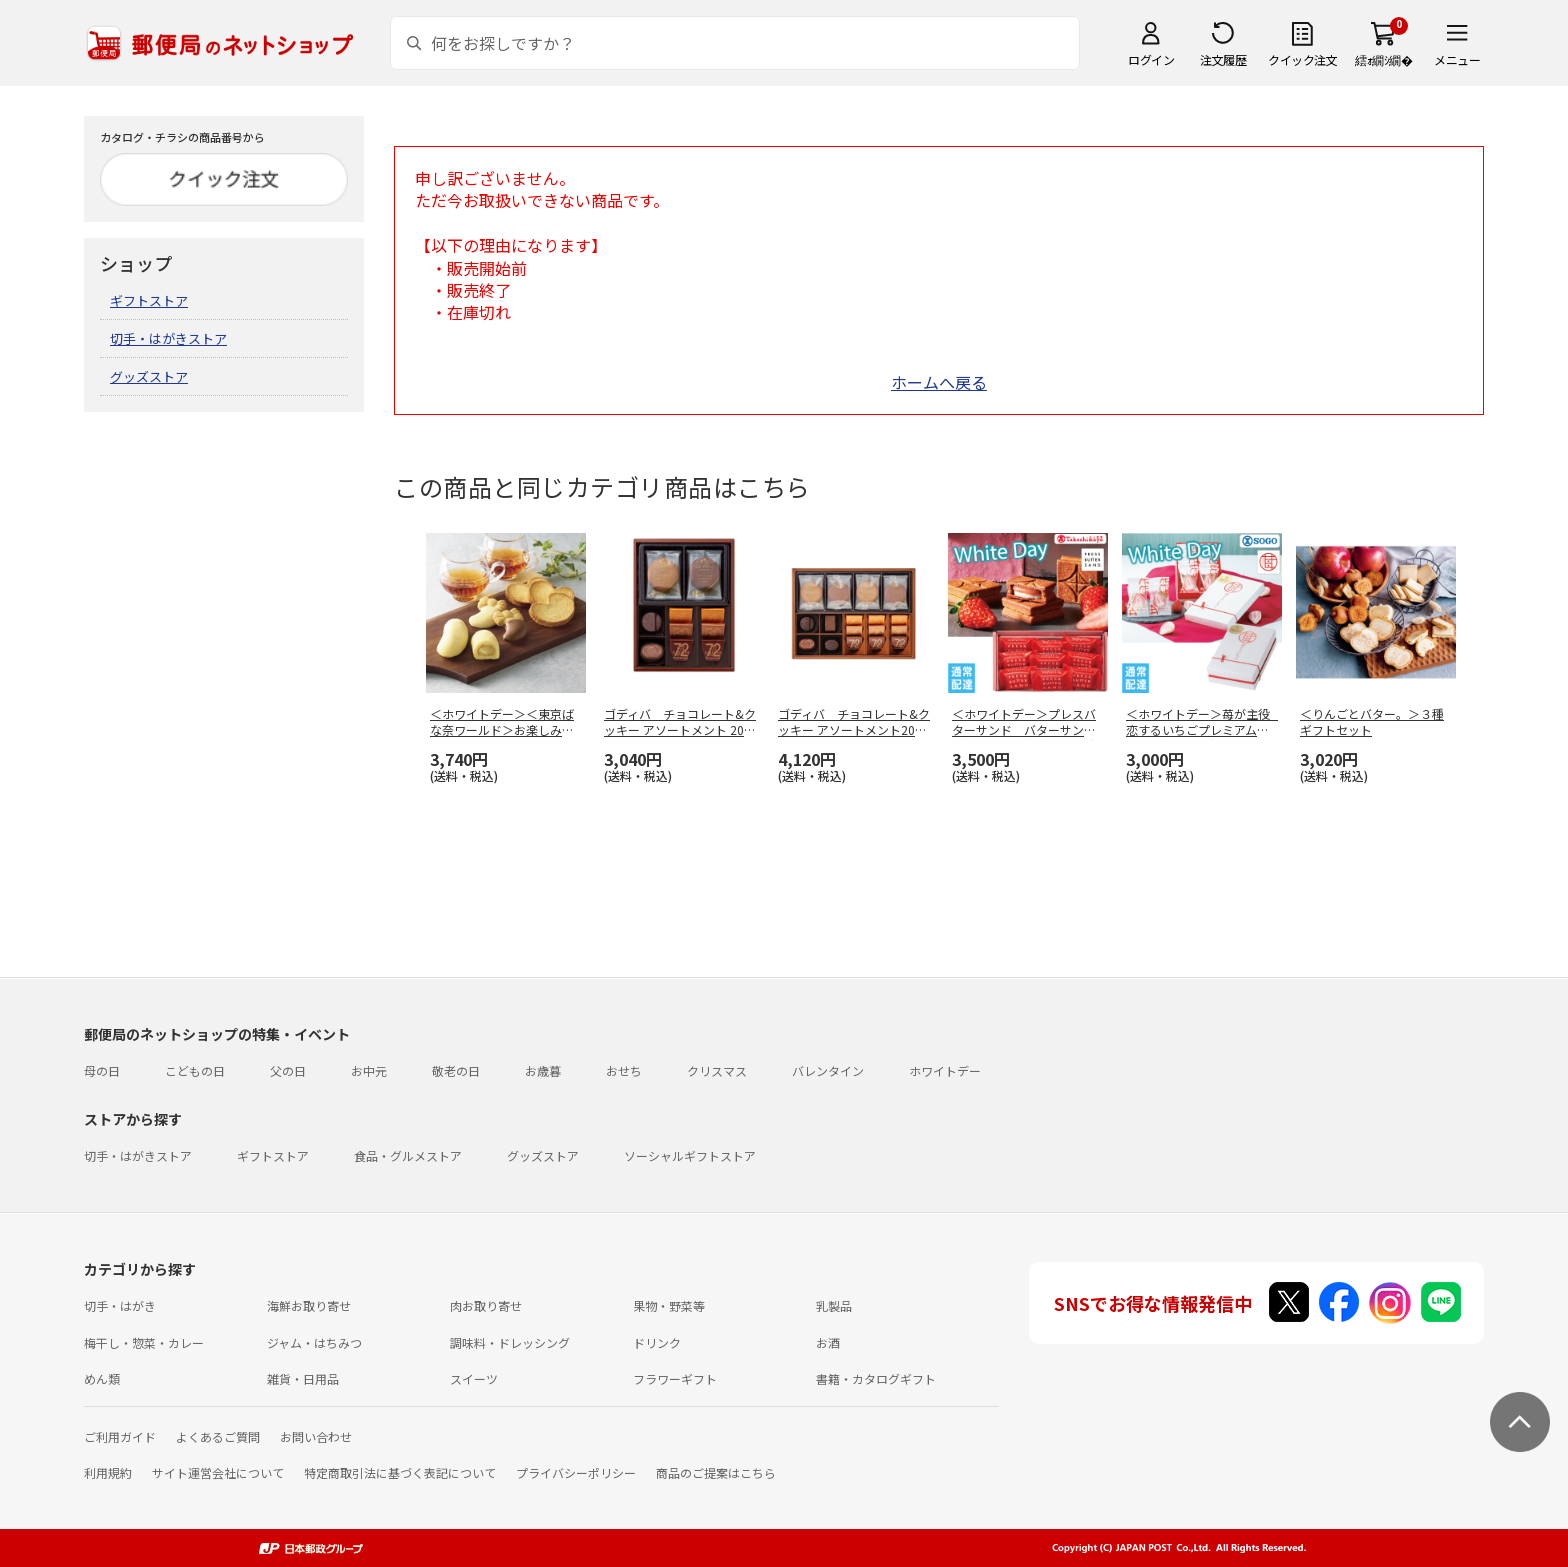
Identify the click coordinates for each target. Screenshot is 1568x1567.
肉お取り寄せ (486, 1305)
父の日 (288, 1070)
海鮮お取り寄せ (309, 1305)
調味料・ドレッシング (510, 1342)
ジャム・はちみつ (314, 1342)
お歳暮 (543, 1070)
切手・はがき (120, 1305)
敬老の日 (456, 1070)
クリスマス (717, 1070)
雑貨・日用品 (303, 1378)
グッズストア (149, 376)
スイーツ (474, 1378)
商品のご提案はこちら (716, 1472)
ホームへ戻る (939, 382)
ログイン (1151, 59)
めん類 (102, 1378)
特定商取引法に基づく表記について (400, 1472)
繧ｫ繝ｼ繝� (1383, 59)
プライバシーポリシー (576, 1472)
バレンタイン (828, 1070)
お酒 (828, 1342)
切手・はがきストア (168, 338)
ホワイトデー (945, 1070)
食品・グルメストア (408, 1155)
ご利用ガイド (120, 1436)
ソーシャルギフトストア (690, 1155)
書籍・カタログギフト (876, 1378)
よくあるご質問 (218, 1436)
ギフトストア (149, 300)
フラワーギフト (675, 1378)
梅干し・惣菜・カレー (144, 1342)
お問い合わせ (316, 1436)
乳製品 (834, 1305)
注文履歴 (1223, 59)
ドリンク (657, 1342)
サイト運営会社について (218, 1472)
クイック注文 (1302, 59)
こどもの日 (195, 1070)
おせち (624, 1070)
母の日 (102, 1070)
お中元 (369, 1070)
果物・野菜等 (669, 1305)
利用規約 (108, 1472)
